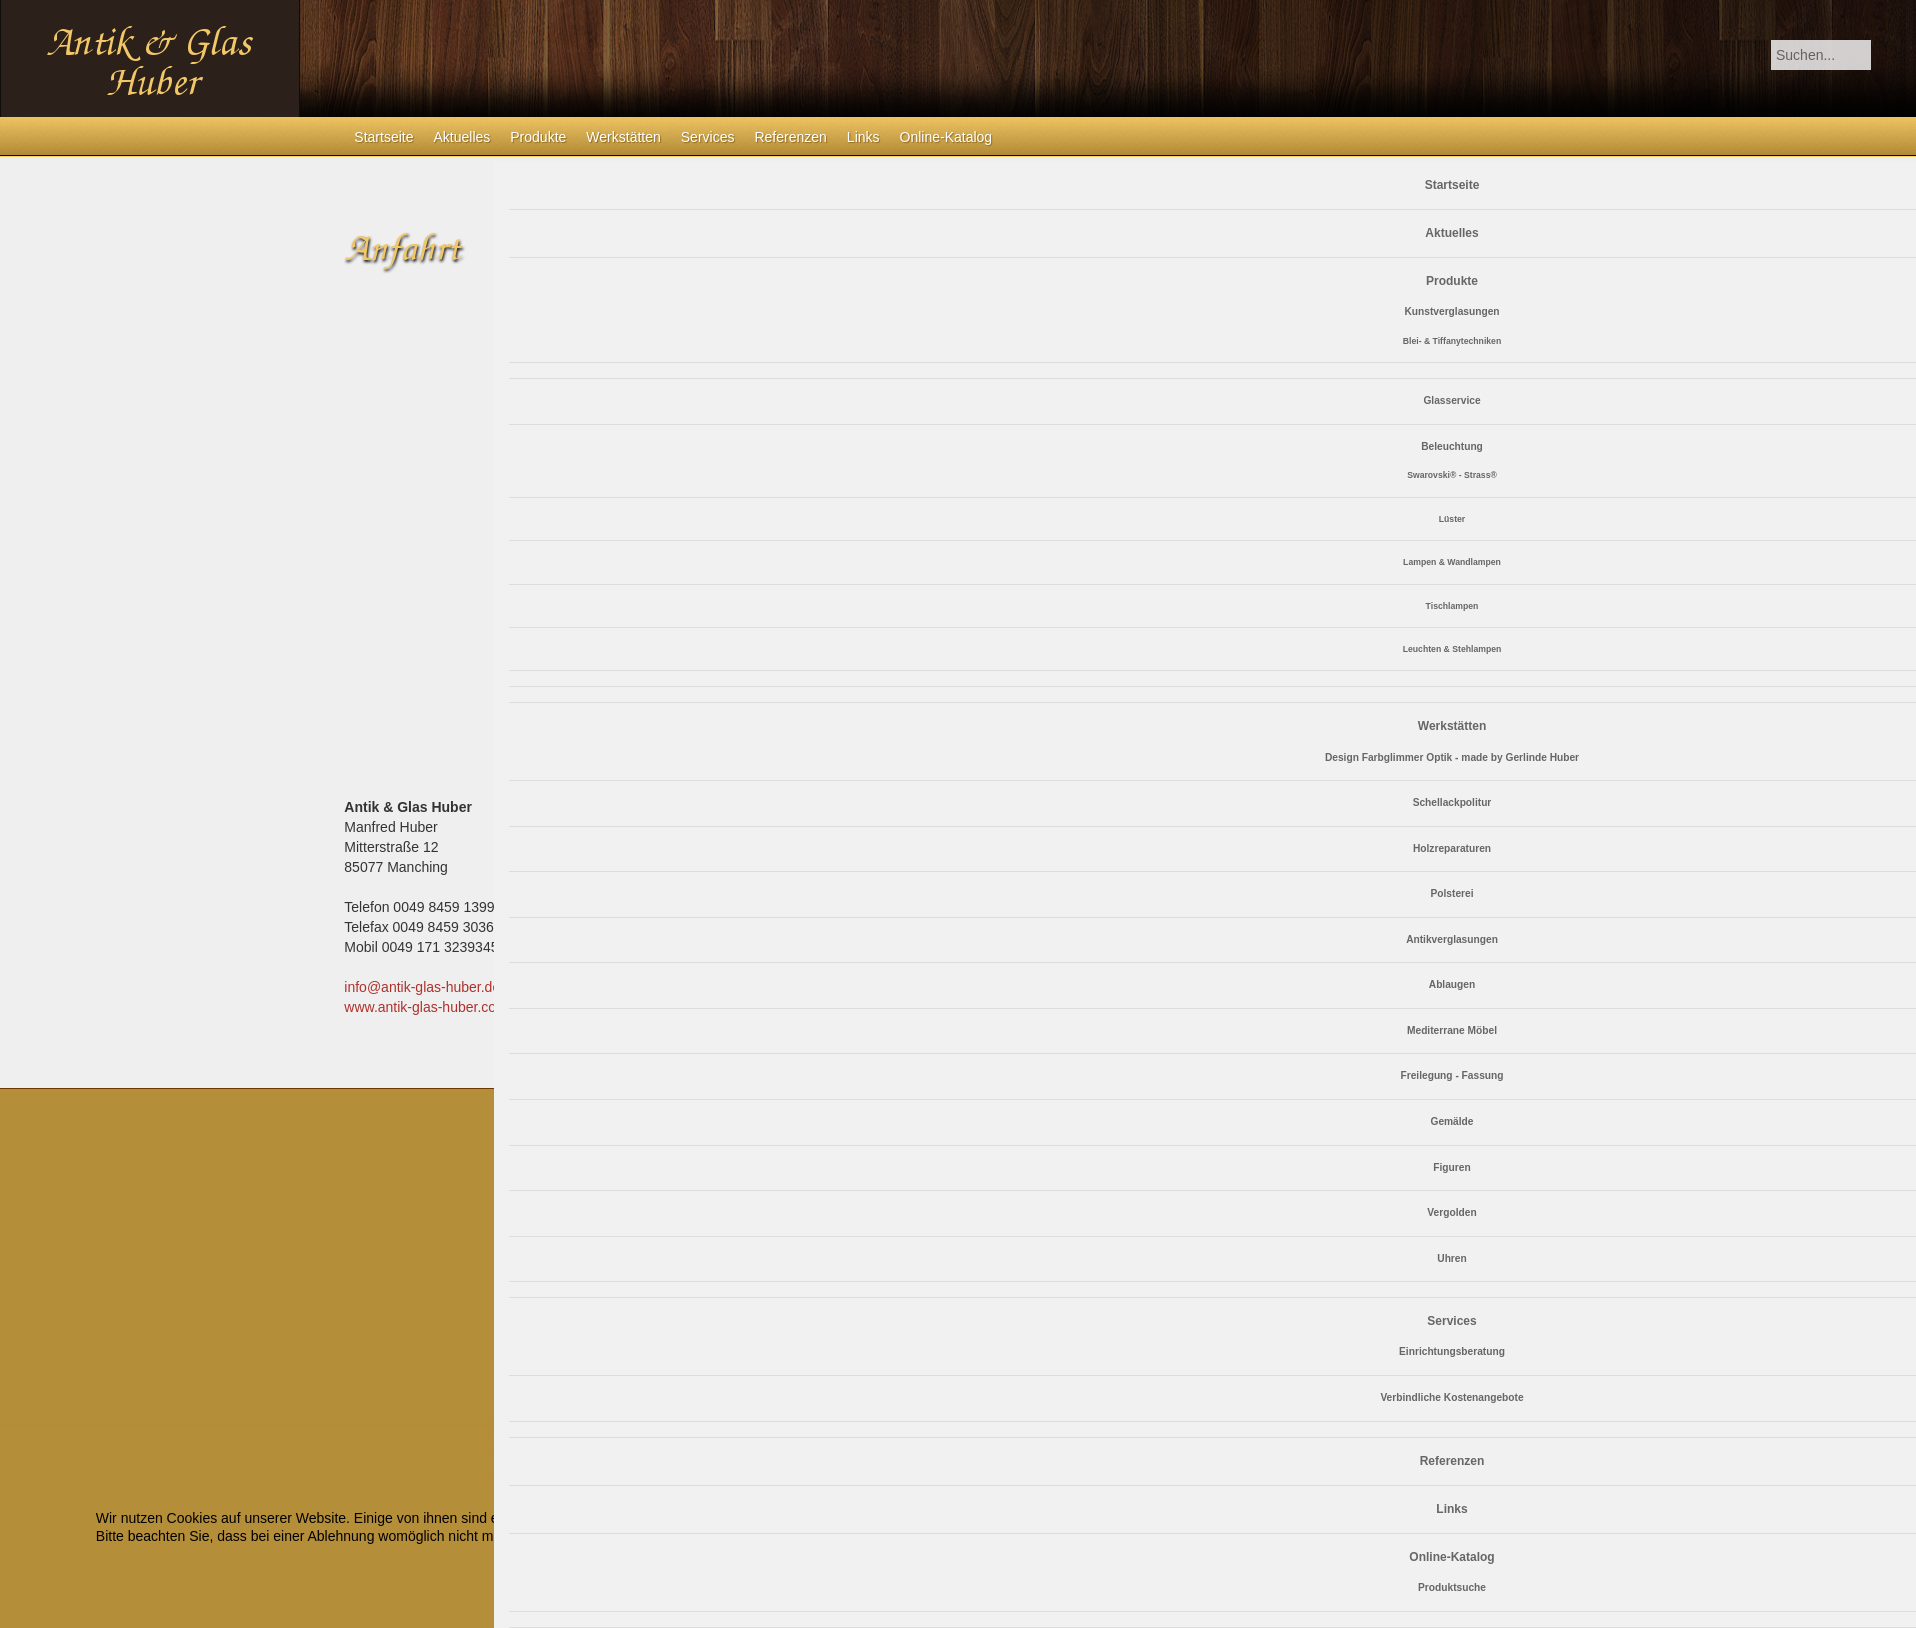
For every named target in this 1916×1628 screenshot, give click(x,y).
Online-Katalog (946, 137)
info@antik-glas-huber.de (422, 987)
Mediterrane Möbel (1452, 1030)
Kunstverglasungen (1451, 311)
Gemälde (1451, 1121)
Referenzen (790, 137)
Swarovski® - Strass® (1452, 475)
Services (708, 137)
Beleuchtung (1452, 446)
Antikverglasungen (1452, 939)
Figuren (1451, 1167)
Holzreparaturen (1452, 848)
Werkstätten (623, 137)
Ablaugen (1452, 984)
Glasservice (1451, 400)
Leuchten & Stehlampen (1452, 649)
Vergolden (1451, 1212)
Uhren (1451, 1258)
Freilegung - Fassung (1451, 1075)
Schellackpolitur (1452, 802)
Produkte (538, 137)
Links (863, 137)
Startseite (383, 137)
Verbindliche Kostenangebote (1451, 1397)
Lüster (1452, 519)
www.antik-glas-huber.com (425, 1007)
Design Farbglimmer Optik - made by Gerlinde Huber (1452, 757)
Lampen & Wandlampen (1452, 562)
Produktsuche (1452, 1587)
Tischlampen (1452, 606)
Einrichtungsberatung (1452, 1351)
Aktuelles (461, 137)
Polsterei (1451, 893)
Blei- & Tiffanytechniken (1452, 341)
